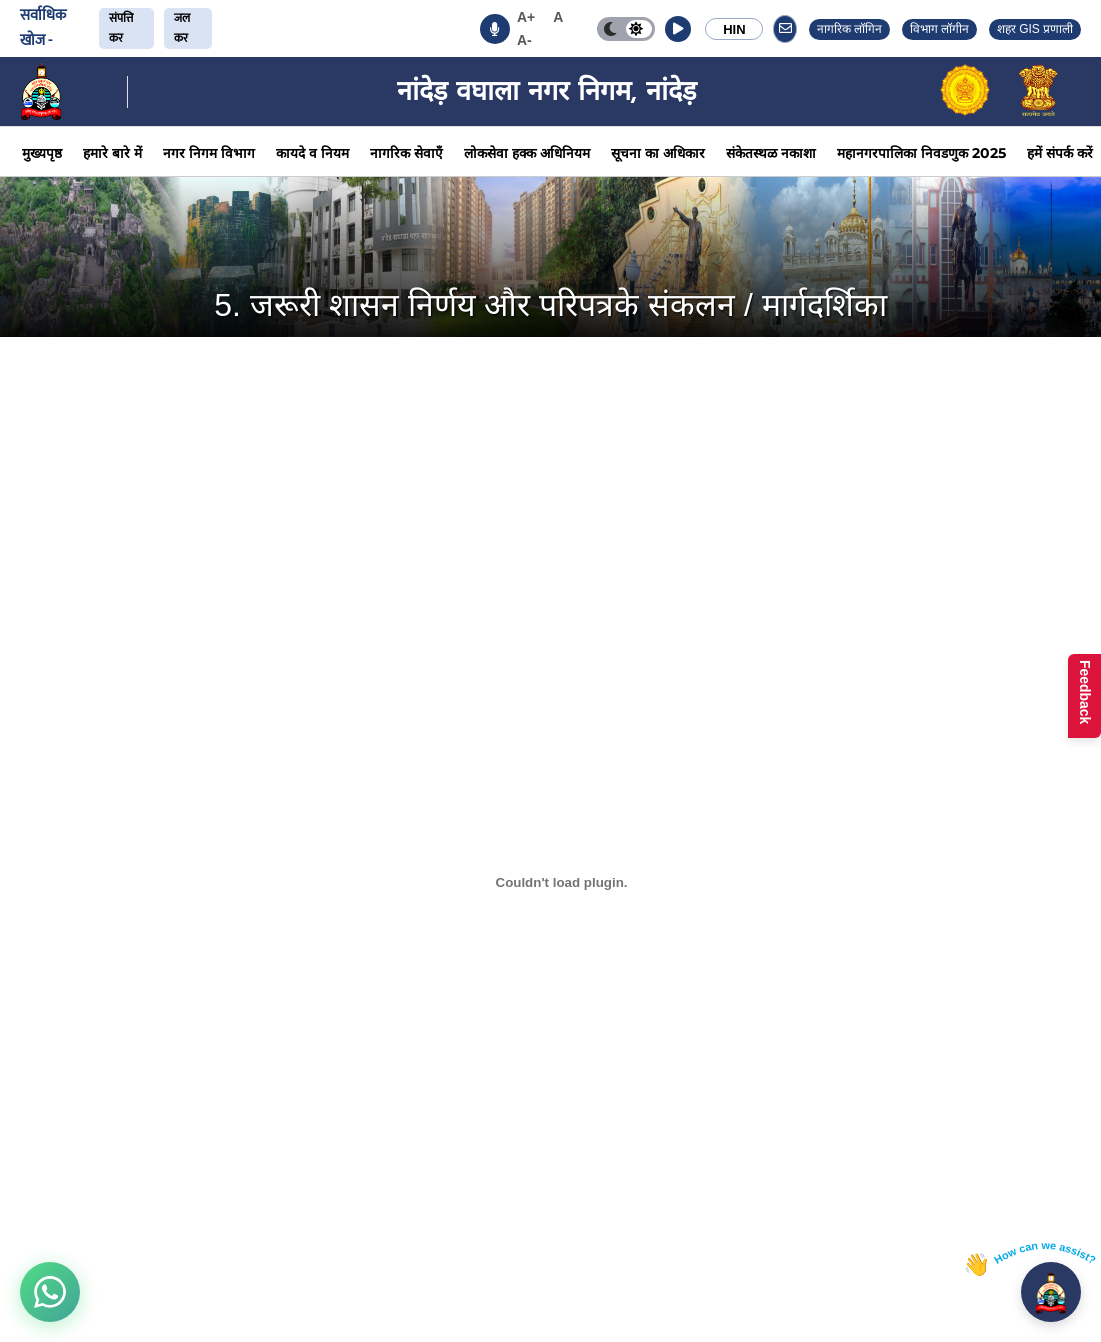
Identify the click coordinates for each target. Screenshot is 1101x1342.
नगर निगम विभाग (209, 153)
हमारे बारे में (112, 153)
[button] (678, 29)
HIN (734, 29)
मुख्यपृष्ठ (42, 153)
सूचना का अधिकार (658, 153)
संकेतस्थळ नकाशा (771, 153)
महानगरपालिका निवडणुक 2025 (921, 153)
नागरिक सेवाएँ (406, 153)
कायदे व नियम (312, 153)
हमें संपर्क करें (1060, 153)
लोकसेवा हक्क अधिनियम (527, 153)
